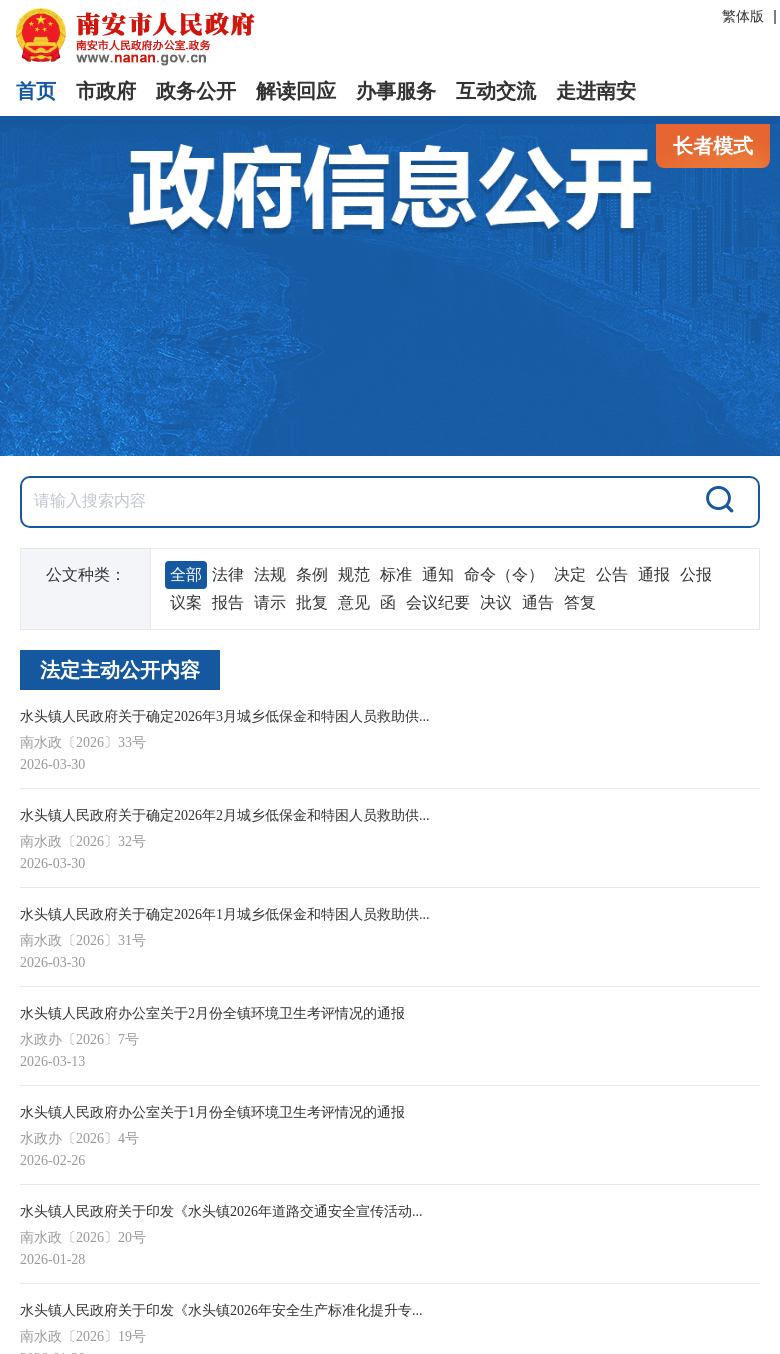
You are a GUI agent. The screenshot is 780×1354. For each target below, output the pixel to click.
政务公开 (196, 91)
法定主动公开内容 (120, 670)
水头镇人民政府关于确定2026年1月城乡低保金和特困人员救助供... (225, 914)
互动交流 (496, 91)
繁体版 (743, 16)
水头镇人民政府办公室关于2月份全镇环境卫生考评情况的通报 (212, 1013)
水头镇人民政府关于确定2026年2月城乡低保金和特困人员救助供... (225, 815)
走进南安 (596, 91)
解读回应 (296, 91)
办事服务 (396, 91)
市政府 (106, 91)
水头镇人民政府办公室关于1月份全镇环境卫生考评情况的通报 (212, 1112)
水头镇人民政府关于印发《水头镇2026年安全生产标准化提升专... (221, 1310)
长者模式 (713, 146)
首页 (36, 91)
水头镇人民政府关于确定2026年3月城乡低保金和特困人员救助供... (225, 716)
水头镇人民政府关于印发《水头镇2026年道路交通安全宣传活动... (221, 1211)
